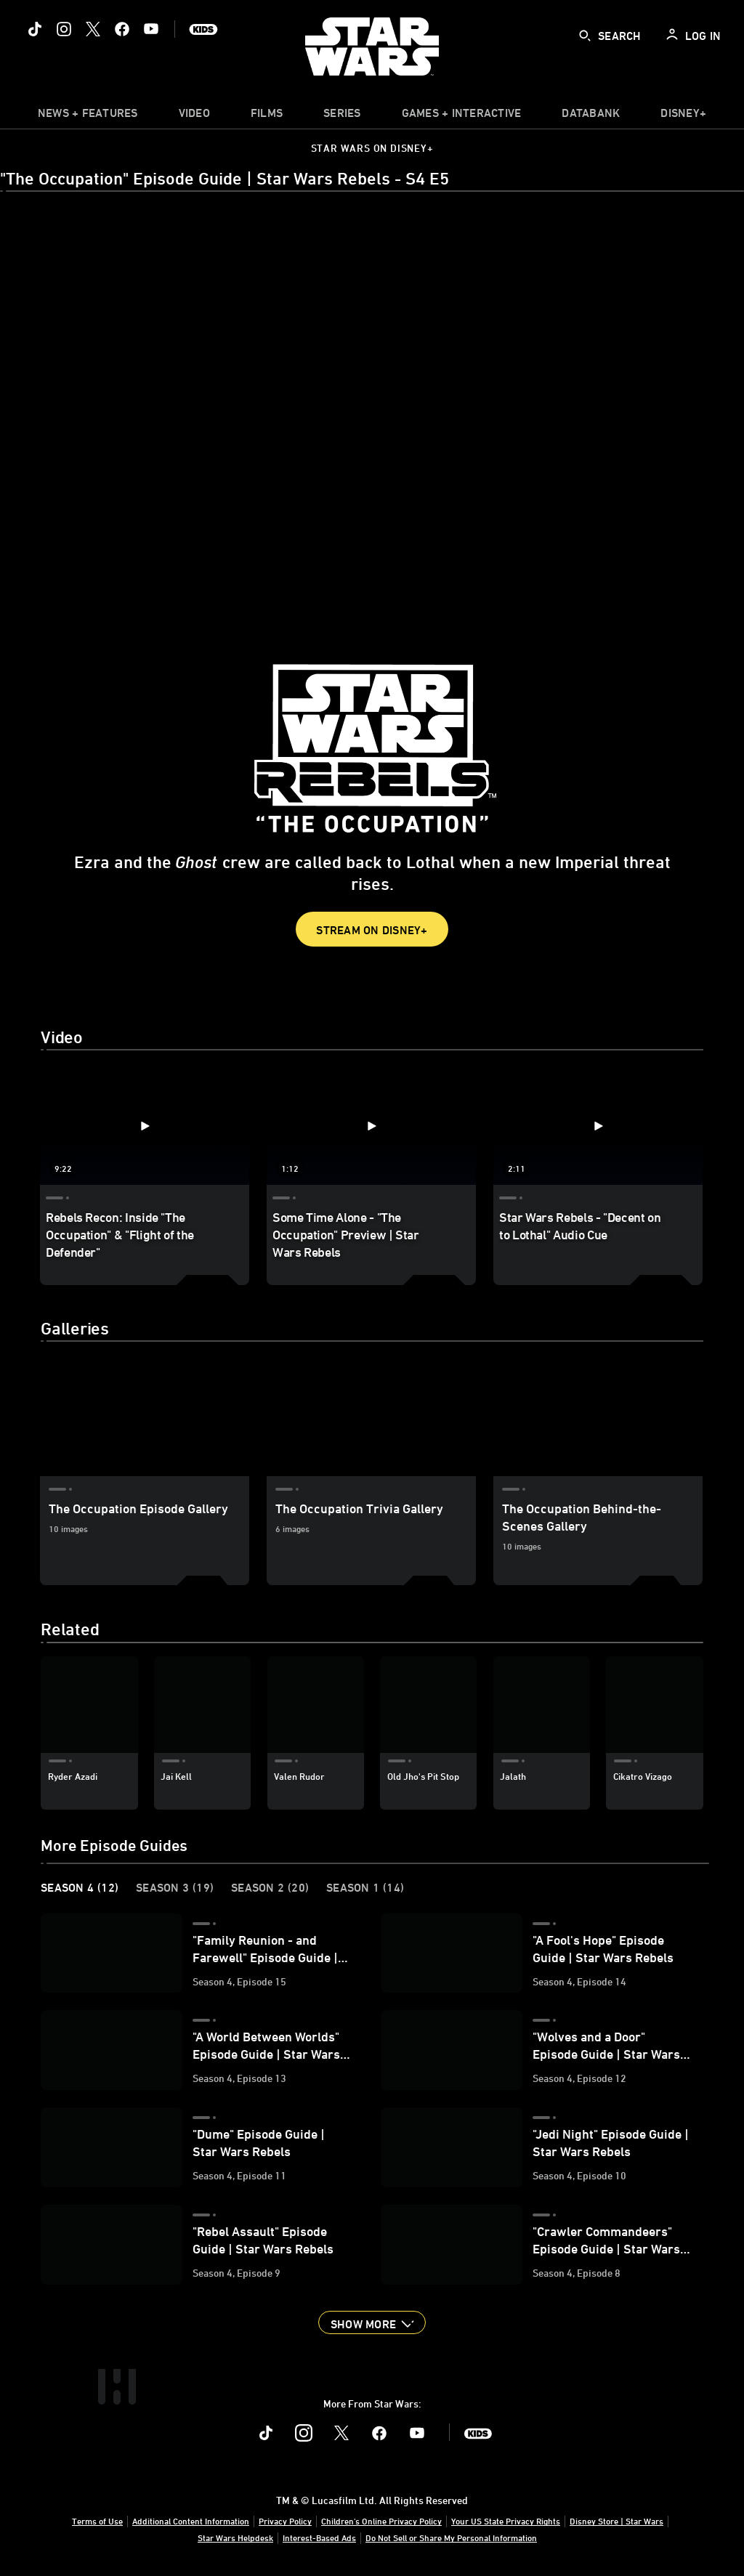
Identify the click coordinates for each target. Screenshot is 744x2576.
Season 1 (365, 1887)
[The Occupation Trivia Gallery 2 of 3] (371, 1417)
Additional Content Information (190, 2521)
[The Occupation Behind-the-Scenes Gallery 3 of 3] (598, 1417)
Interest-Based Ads (319, 2537)
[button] (372, 2322)
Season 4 (79, 1887)
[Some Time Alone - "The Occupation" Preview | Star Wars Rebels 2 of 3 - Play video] (371, 1126)
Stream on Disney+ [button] (371, 929)
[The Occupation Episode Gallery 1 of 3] (144, 1417)
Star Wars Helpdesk (235, 2537)
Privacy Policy (285, 2521)
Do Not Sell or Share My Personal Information (451, 2537)
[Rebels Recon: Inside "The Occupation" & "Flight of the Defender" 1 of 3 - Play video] (144, 1126)
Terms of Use (97, 2521)
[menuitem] (194, 116)
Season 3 (175, 1887)
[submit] (585, 35)
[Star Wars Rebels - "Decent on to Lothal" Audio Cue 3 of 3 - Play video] (598, 1126)
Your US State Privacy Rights (505, 2521)
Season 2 (270, 1887)
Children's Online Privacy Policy (381, 2521)
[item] (87, 116)
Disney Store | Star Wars (616, 2521)
